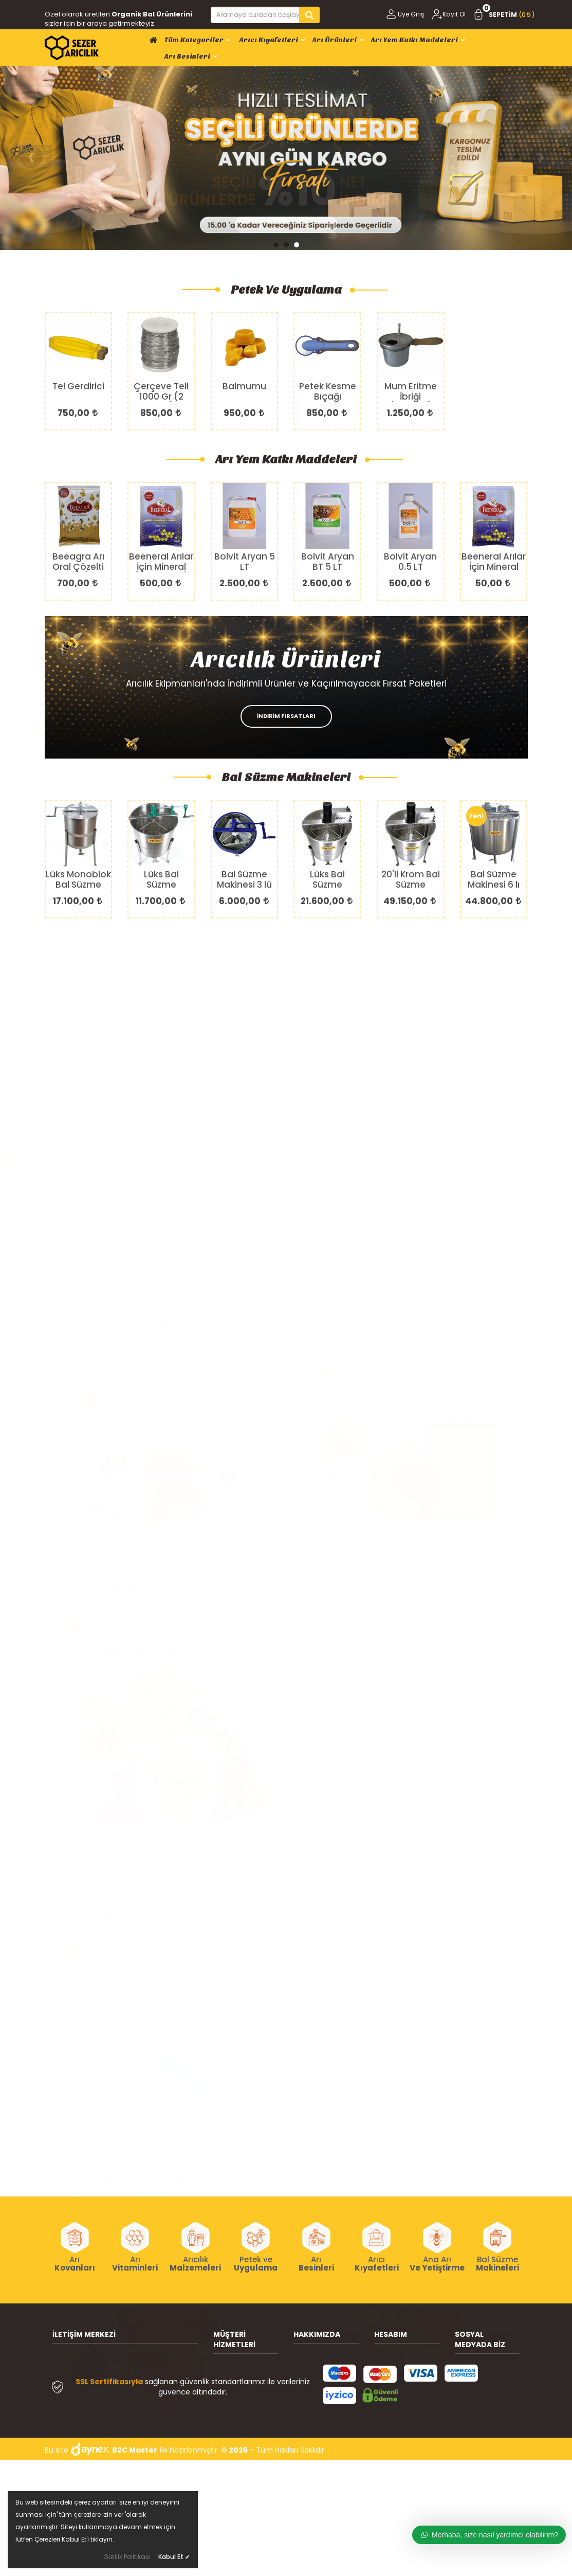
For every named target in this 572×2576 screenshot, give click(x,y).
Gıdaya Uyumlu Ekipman (108, 1638)
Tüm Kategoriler (197, 40)
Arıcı (377, 2264)
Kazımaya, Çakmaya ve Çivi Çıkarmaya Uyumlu (150, 1677)
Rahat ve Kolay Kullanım (357, 1362)
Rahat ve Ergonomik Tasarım (366, 1625)
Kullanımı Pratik (92, 1651)
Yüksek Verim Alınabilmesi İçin (118, 1362)
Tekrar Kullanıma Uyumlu (109, 1966)
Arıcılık (195, 2264)
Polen (324, 1941)
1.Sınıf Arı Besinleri (95, 1324)
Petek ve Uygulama (286, 290)
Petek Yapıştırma (345, 1021)
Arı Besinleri (190, 56)
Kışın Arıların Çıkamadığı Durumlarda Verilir (139, 1336)
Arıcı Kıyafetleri (271, 40)
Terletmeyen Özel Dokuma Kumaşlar (381, 1638)
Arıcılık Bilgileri (237, 2361)
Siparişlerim (394, 2382)
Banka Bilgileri (317, 2367)
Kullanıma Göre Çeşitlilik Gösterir (372, 1349)
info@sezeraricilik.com (113, 2456)
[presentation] (31, 156)
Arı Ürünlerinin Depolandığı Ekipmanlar (132, 1941)
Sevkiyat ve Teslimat (233, 2385)
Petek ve (256, 2264)
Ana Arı (437, 2264)
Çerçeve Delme (343, 1060)
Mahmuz (330, 1073)
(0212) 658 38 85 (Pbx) (113, 2429)
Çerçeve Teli (337, 1047)
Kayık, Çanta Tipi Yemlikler (361, 1324)
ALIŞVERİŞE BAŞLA (104, 1042)
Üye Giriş (404, 14)
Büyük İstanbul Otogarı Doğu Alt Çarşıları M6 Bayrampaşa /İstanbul (129, 2371)
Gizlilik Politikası (127, 2556)
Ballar (324, 1928)
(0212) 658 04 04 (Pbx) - (117, 2414)
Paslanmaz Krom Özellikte (111, 1625)
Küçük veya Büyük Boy (104, 1664)
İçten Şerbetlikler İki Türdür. (362, 1336)
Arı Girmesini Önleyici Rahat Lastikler (379, 1664)
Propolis (328, 1966)
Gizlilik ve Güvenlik (245, 2423)
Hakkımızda (313, 2351)
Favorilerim (393, 2397)
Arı (74, 2264)
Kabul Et (174, 2556)
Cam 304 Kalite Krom (103, 1954)
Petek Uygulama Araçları (358, 1008)
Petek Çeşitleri (340, 995)
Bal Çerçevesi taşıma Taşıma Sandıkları (135, 1928)
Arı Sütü (328, 1954)
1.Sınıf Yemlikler (341, 1375)
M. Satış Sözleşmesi (394, 2421)
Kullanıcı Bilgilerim (405, 2367)
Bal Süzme (497, 2264)
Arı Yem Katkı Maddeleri (418, 40)
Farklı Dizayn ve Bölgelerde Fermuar (377, 1677)
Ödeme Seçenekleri (233, 2446)
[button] (276, 245)
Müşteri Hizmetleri (245, 2408)
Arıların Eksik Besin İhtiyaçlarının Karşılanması (143, 1349)
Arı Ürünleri (338, 40)
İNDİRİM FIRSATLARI (286, 716)
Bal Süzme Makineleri (286, 777)
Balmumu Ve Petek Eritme (361, 1034)
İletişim (306, 2382)
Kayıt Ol (449, 14)
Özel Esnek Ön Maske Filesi (362, 1651)
